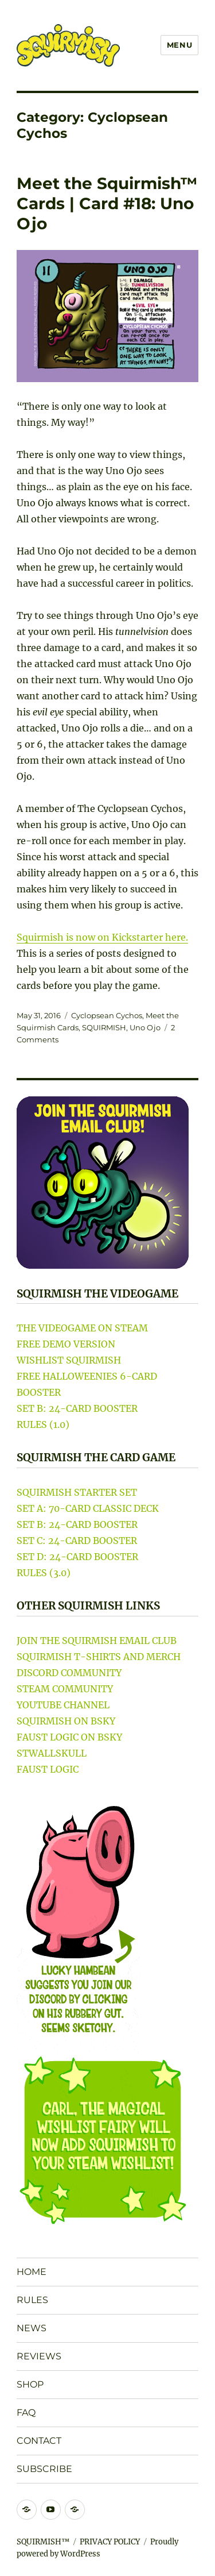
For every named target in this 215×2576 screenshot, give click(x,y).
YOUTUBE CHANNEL (63, 1705)
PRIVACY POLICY (110, 2542)
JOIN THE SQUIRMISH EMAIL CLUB (97, 1640)
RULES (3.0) (44, 1572)
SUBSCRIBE (44, 2468)
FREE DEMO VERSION (66, 1344)
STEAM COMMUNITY (65, 1689)
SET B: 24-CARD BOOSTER (77, 1408)
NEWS (31, 2328)
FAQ (26, 2412)
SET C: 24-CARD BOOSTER (77, 1540)
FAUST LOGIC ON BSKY (69, 1737)
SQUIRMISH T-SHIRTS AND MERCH (99, 1656)
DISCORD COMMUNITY (69, 1672)
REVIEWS (39, 2356)
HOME (31, 2271)
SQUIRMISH (104, 1027)
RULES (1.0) (43, 1424)
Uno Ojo (145, 1027)
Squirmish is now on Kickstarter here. (102, 937)
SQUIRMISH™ (43, 2542)
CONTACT (39, 2440)
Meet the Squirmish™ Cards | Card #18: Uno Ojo (107, 203)
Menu (179, 44)
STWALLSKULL (52, 1753)
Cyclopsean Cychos (106, 1015)
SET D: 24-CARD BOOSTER (77, 1556)
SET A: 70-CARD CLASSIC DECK (88, 1508)
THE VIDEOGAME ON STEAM (82, 1328)
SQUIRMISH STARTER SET (77, 1492)
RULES (32, 2299)
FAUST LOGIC (48, 1769)
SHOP (30, 2384)
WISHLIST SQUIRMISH (69, 1360)
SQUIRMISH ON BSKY (66, 1721)
